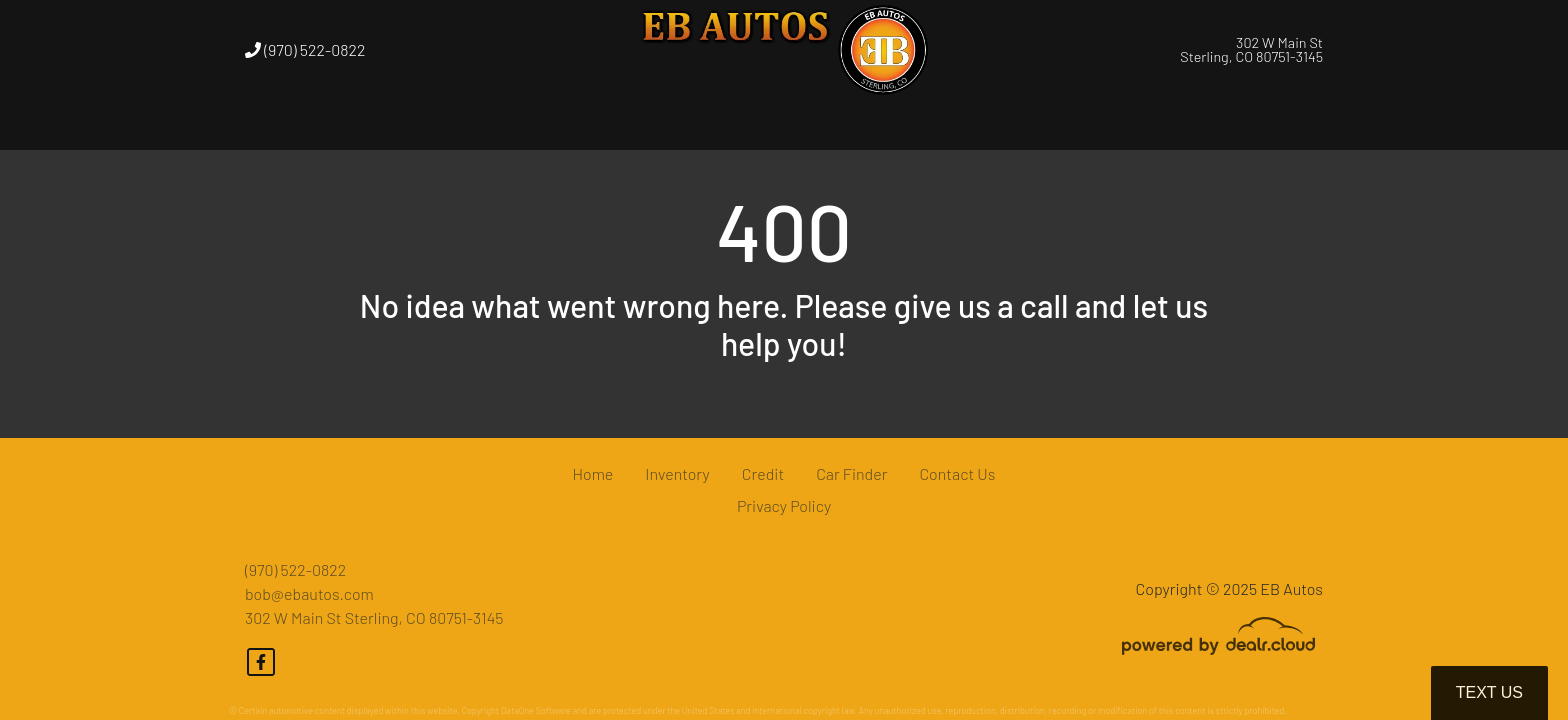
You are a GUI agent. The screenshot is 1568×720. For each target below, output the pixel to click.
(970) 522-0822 (305, 49)
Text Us (1489, 692)
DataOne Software (536, 710)
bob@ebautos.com (309, 593)
